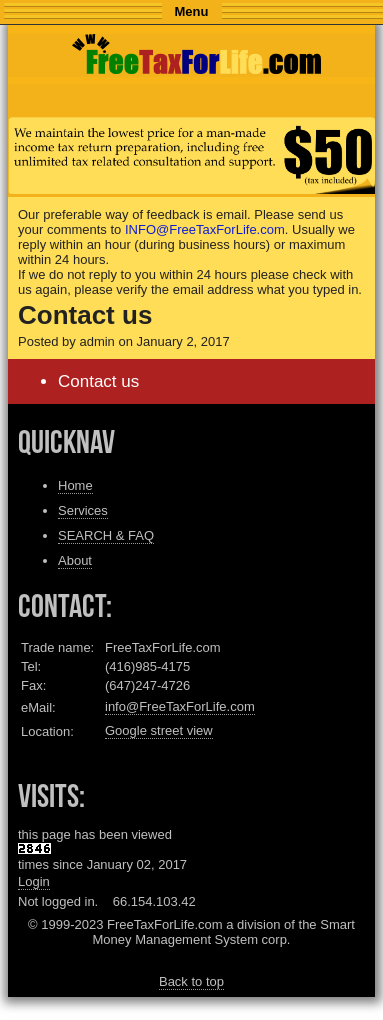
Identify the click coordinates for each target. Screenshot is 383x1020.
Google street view (159, 730)
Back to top (191, 981)
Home (75, 485)
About (75, 560)
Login (34, 881)
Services (83, 510)
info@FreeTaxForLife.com (180, 706)
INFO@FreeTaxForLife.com (205, 229)
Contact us (98, 381)
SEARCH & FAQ (106, 535)
